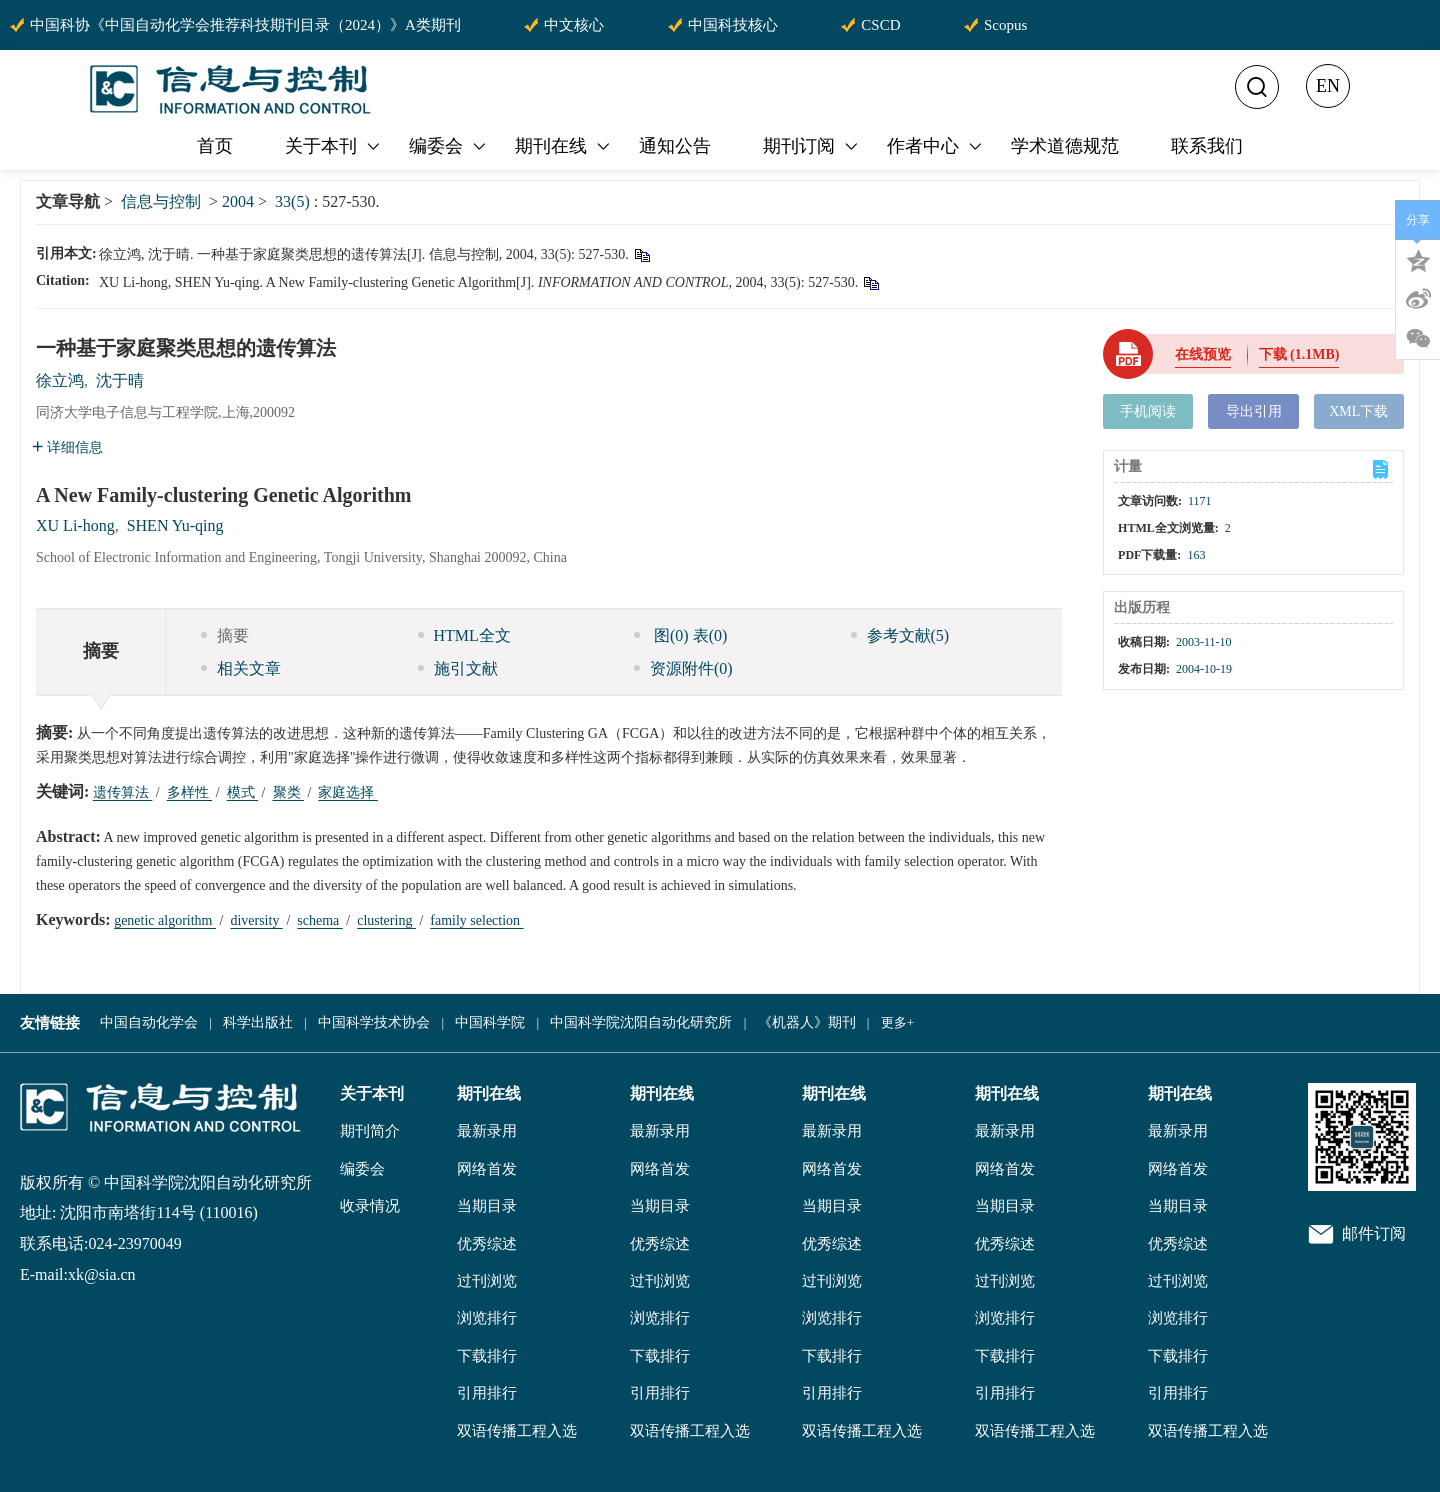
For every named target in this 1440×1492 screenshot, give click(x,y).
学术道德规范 (1065, 146)
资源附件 (683, 668)
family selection (476, 920)
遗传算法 (123, 792)
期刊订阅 (812, 146)
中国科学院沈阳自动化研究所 (641, 1022)
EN (1328, 86)
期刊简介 (370, 1131)
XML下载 (1358, 411)
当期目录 (487, 1206)
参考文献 (900, 635)
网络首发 (487, 1169)
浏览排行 (487, 1318)
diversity (256, 920)
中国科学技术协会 (374, 1022)
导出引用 (1254, 411)
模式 (243, 792)
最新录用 (487, 1131)
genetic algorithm (165, 920)
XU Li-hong (75, 525)
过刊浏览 (487, 1281)
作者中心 (936, 146)
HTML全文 (464, 635)
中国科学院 (490, 1022)
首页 (215, 146)
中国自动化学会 (149, 1022)
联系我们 (1207, 146)
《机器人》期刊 (807, 1022)
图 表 (680, 635)
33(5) (294, 201)
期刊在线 (564, 146)
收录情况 (370, 1206)
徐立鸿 (60, 380)
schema (319, 920)
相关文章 (241, 668)
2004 (238, 201)
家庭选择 (348, 792)
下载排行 (487, 1356)
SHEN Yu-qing (175, 525)
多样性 (190, 792)
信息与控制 (161, 201)
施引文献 (458, 668)
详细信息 (67, 447)
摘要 (225, 635)
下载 (1299, 354)
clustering (386, 920)
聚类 (289, 792)
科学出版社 (258, 1022)
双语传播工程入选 (517, 1431)
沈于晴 (120, 380)
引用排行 (487, 1393)
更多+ (897, 1022)
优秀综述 (487, 1244)
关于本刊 (334, 146)
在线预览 (1203, 354)
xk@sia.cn (102, 1274)
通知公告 (675, 146)
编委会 (449, 146)
